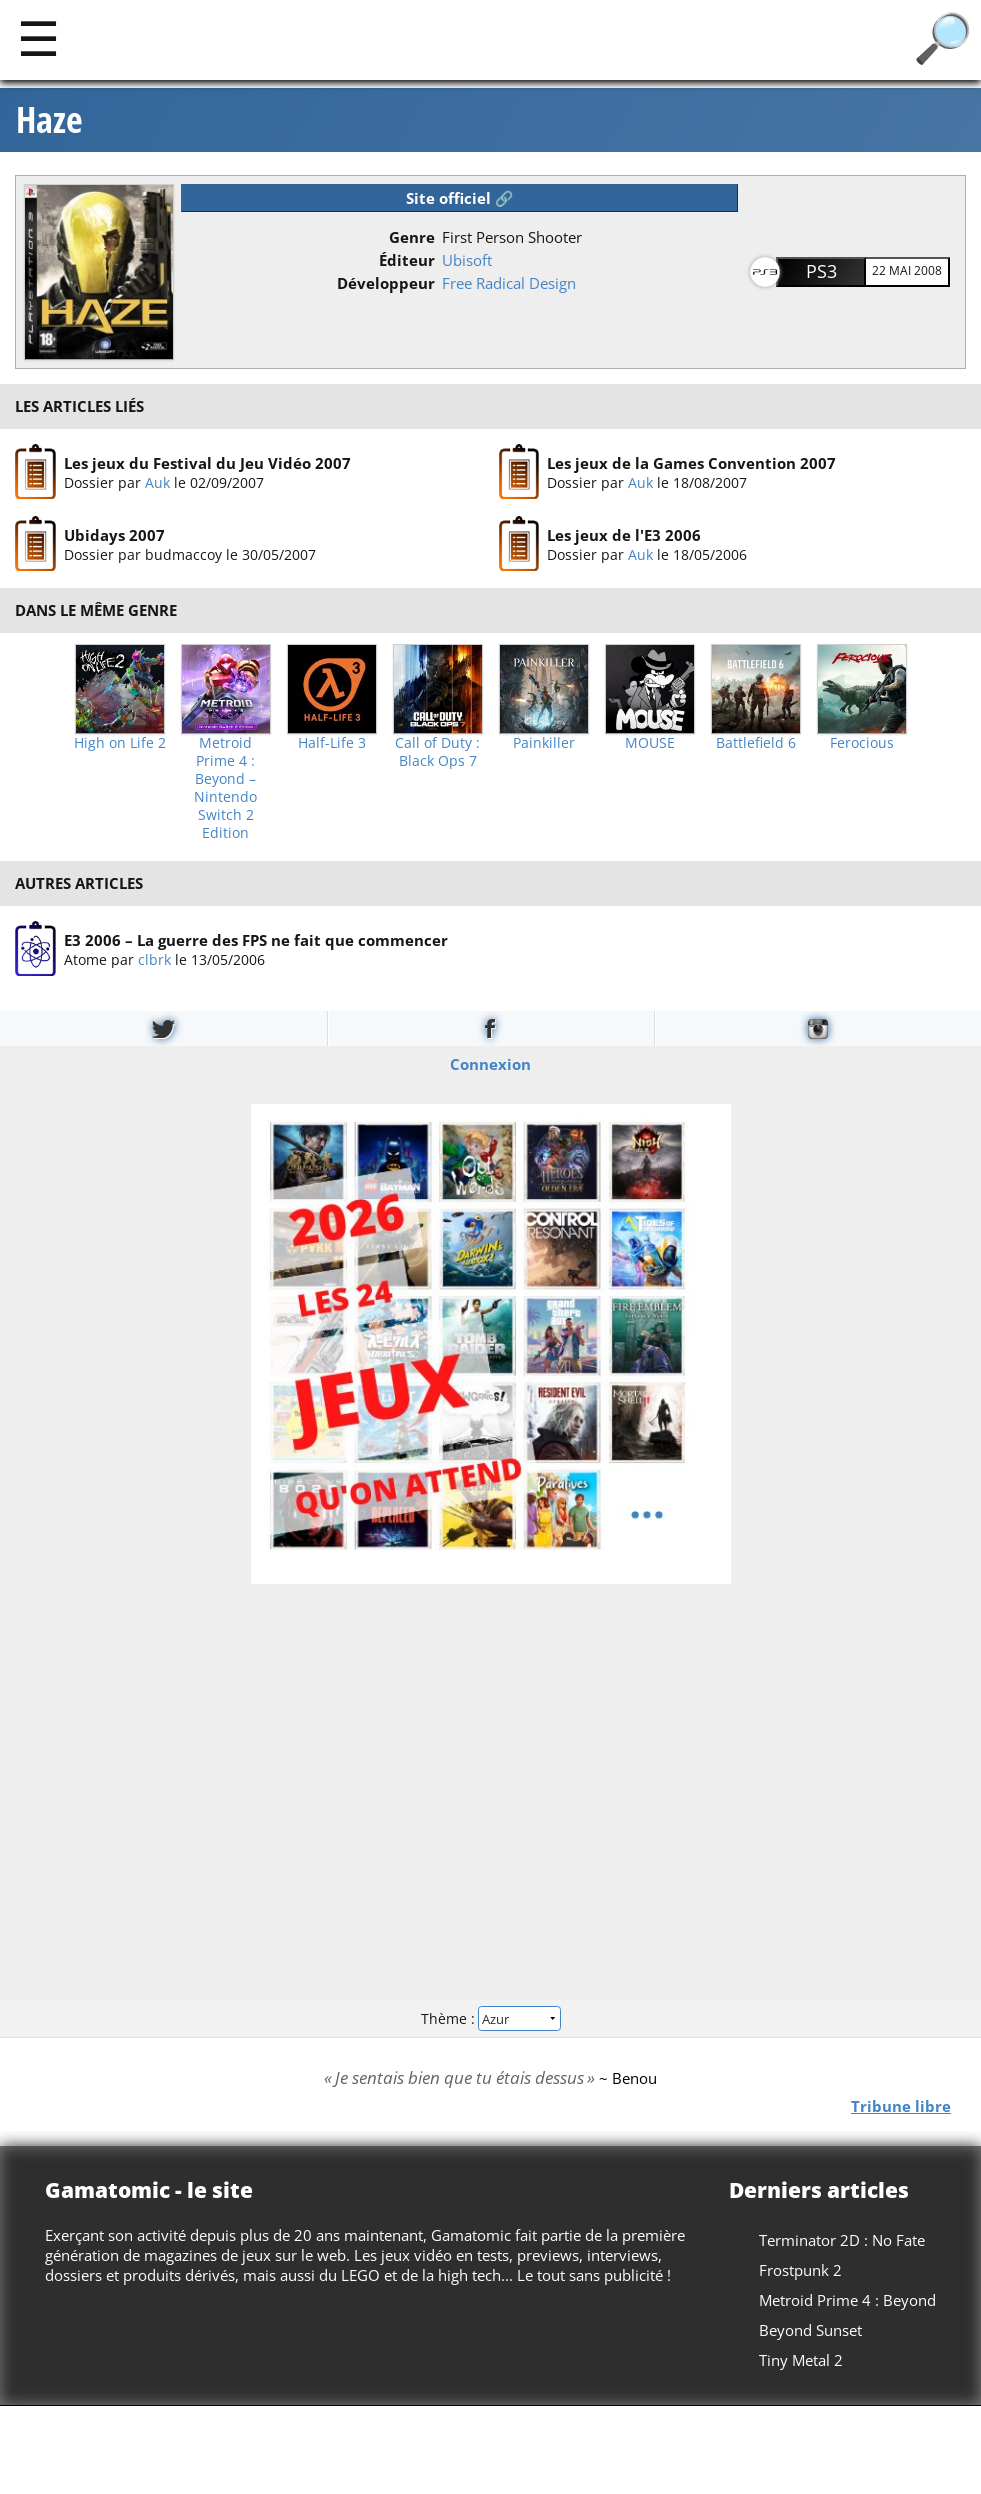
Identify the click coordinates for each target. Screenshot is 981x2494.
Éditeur (407, 260)
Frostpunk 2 (800, 2270)
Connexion (490, 1064)
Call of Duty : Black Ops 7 (437, 752)
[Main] (38, 37)
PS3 (821, 271)
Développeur (386, 283)
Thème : (490, 2017)
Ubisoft (467, 260)
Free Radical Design (509, 283)
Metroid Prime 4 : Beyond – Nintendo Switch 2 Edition (225, 788)
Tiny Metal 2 (801, 2360)
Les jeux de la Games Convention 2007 (691, 462)
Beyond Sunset (810, 2330)
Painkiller (544, 743)
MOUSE (650, 743)
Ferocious (862, 743)
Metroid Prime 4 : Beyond (847, 2300)
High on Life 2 (120, 743)
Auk (157, 481)
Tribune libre (901, 2105)
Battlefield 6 (756, 743)
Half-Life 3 (332, 743)
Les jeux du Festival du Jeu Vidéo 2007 (207, 462)
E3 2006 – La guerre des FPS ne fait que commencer (256, 939)
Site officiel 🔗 (460, 198)
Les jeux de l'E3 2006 (624, 535)
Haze (49, 120)
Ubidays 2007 (114, 535)
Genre (412, 237)
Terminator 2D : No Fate (842, 2240)
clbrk (154, 958)
